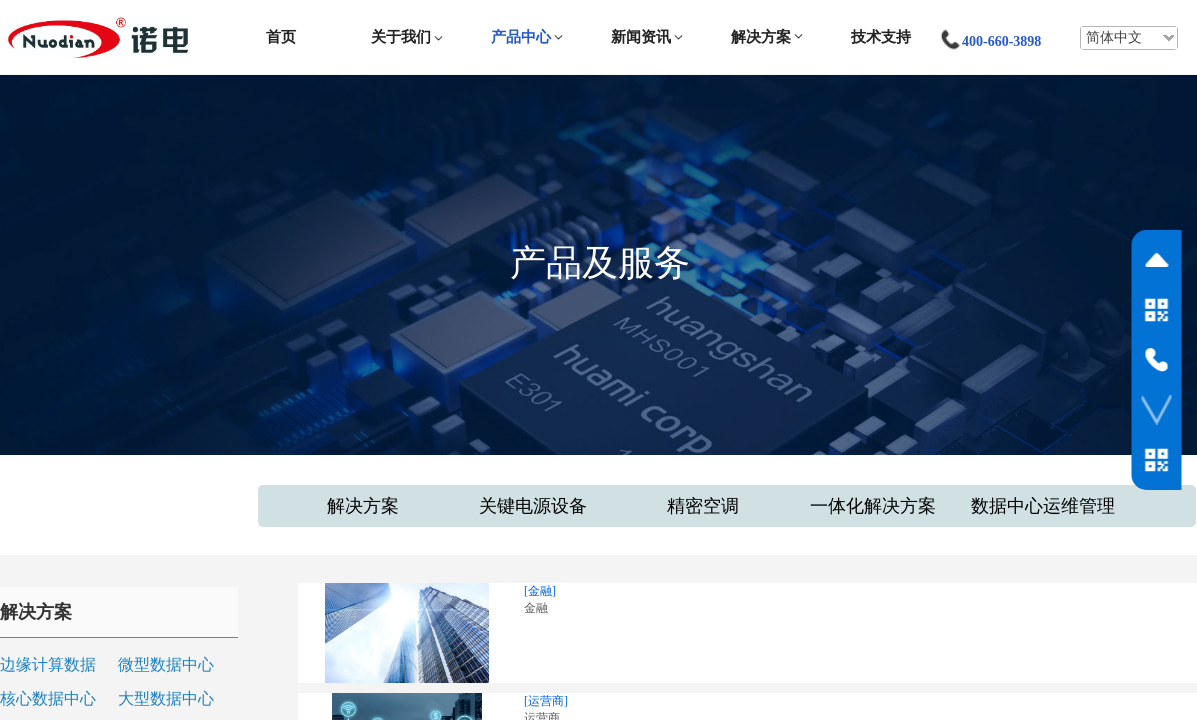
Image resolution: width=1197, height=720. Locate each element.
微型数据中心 (166, 664)
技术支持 (881, 37)
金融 (536, 608)
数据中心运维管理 (1043, 506)
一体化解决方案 (873, 506)
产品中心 (521, 37)
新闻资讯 (641, 37)
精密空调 (703, 506)
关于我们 (401, 37)
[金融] (540, 591)
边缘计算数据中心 (48, 666)
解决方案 (761, 37)
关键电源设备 (533, 506)
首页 (281, 37)
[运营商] (546, 701)
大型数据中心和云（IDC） (166, 700)
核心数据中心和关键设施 (48, 700)
